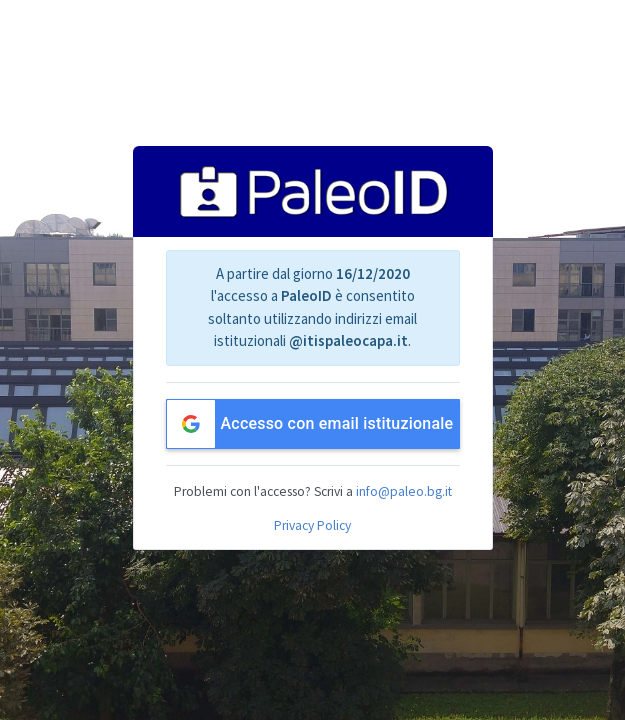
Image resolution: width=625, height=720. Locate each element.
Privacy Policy (312, 525)
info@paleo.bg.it (404, 491)
